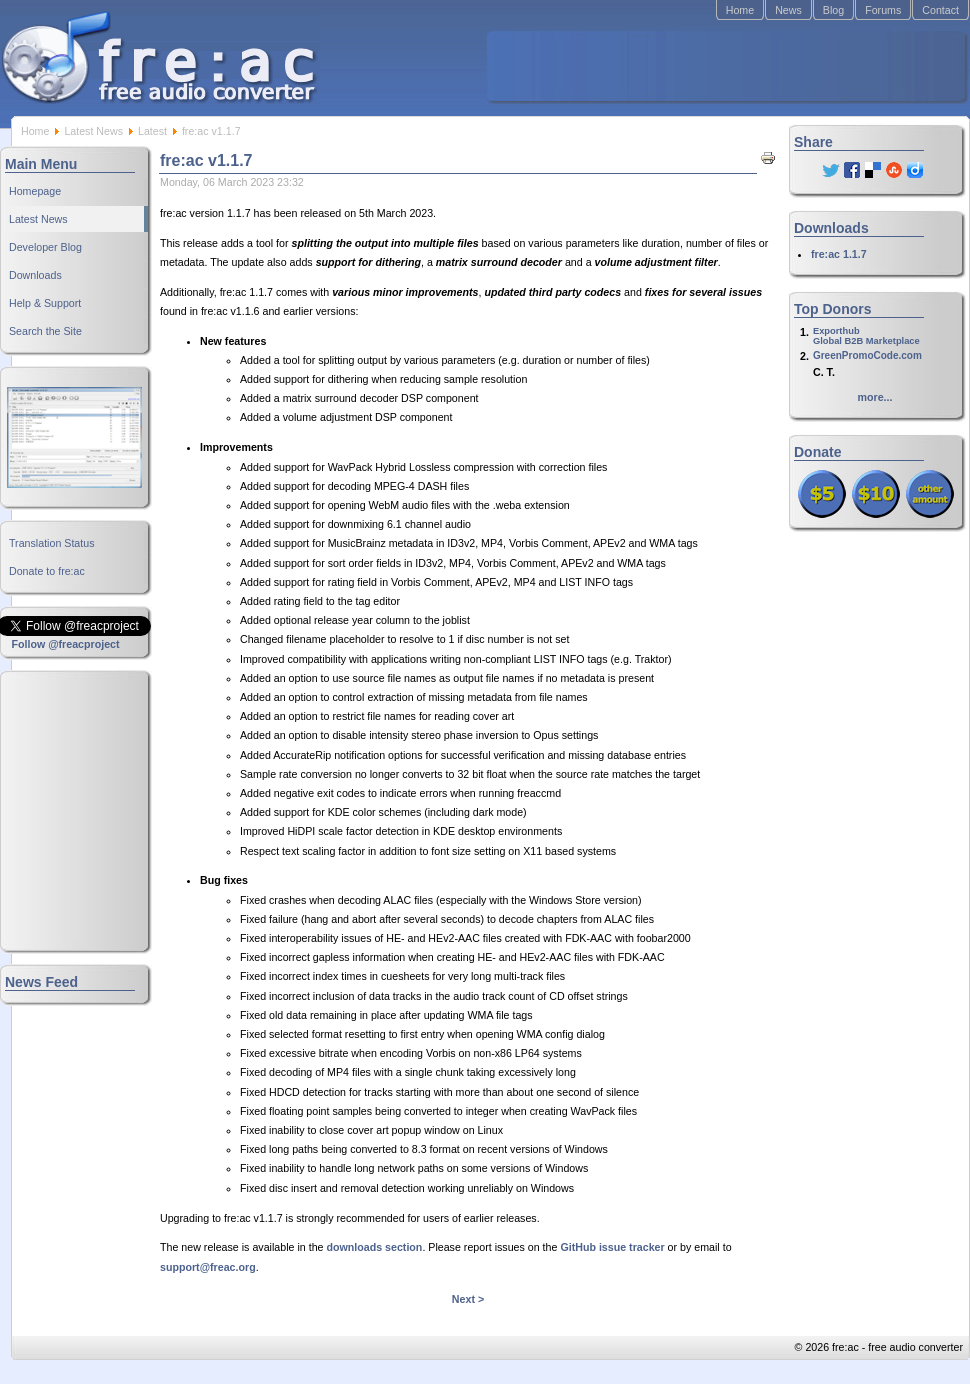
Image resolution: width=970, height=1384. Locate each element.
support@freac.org (208, 1267)
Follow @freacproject (65, 644)
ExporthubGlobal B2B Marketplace (866, 336)
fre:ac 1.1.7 (839, 254)
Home (740, 10)
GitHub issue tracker (612, 1247)
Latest (152, 131)
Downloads (35, 275)
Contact (940, 10)
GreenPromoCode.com (867, 355)
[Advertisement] (726, 66)
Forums (883, 10)
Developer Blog (45, 247)
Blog (833, 10)
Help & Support (45, 303)
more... (875, 397)
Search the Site (45, 331)
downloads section (374, 1247)
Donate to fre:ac (47, 571)
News (788, 10)
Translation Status (52, 543)
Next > (468, 1299)
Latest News (93, 131)
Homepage (35, 191)
